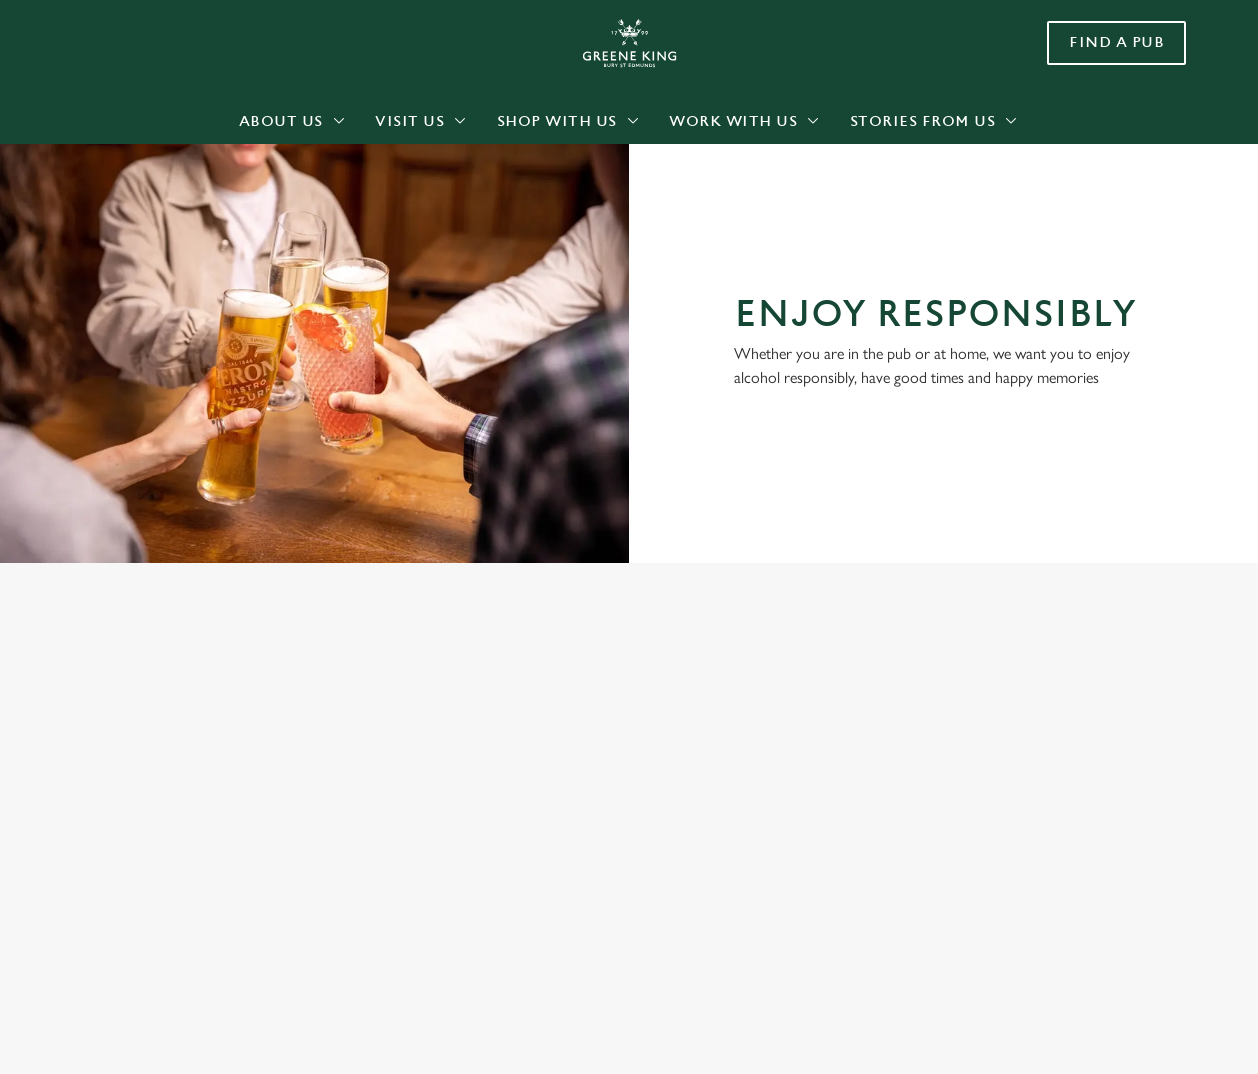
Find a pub (1116, 42)
